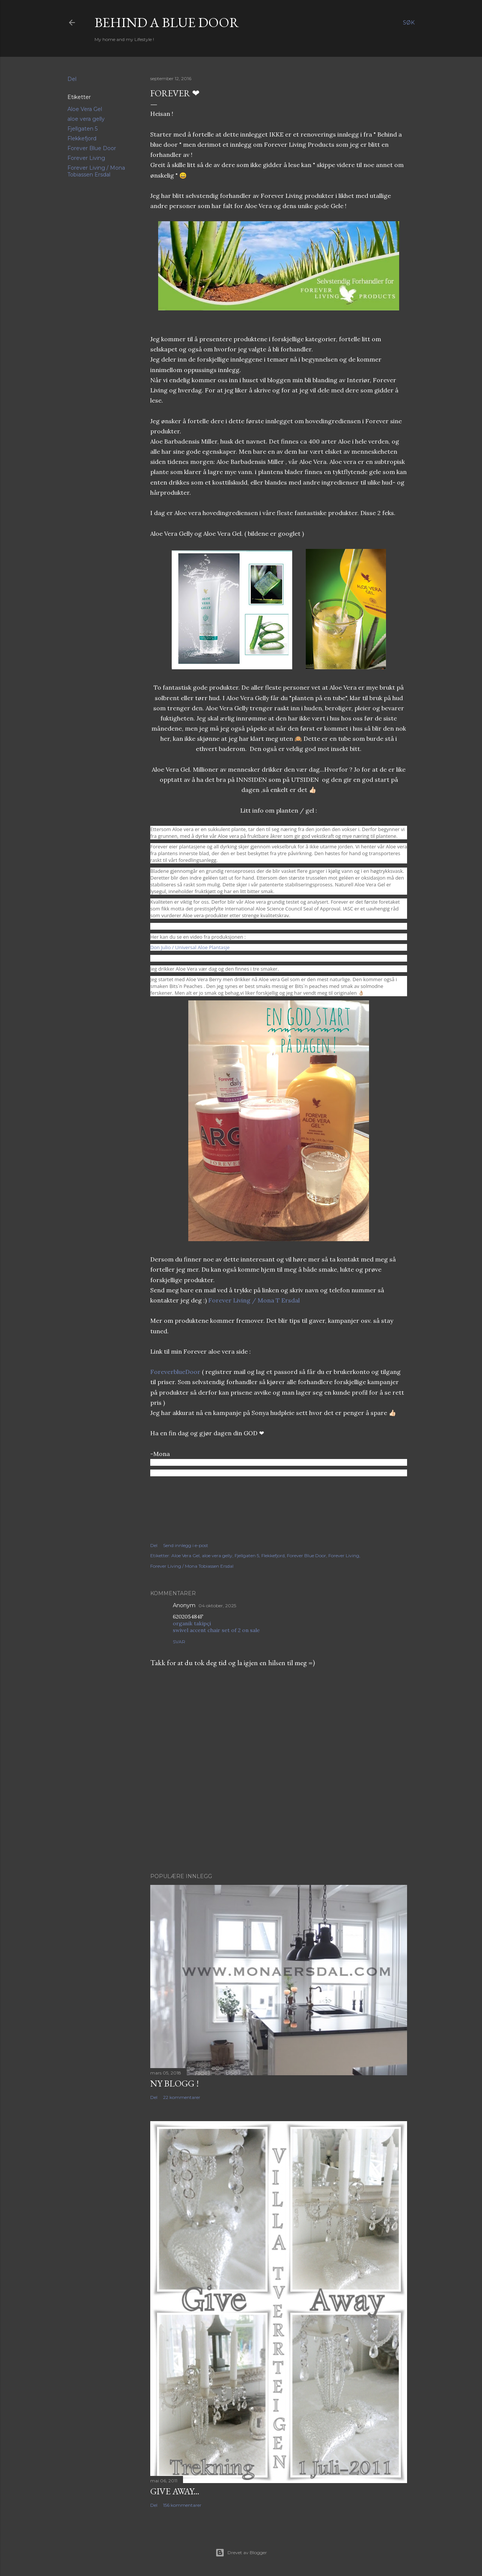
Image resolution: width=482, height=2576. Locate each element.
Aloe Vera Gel (84, 109)
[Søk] (409, 23)
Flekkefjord (81, 138)
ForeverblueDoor (175, 1371)
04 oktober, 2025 (217, 1605)
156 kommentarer (182, 2505)
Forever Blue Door (91, 148)
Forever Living (86, 158)
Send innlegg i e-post (185, 1545)
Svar (179, 1641)
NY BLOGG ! (174, 2083)
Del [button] (71, 79)
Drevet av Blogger (241, 2552)
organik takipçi (192, 1623)
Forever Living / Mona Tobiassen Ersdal (96, 171)
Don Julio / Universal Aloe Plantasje (190, 947)
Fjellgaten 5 (82, 128)
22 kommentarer (181, 2097)
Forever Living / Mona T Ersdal (254, 1300)
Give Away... (174, 2491)
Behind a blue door (167, 22)
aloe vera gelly (86, 119)
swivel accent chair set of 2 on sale (216, 1630)
